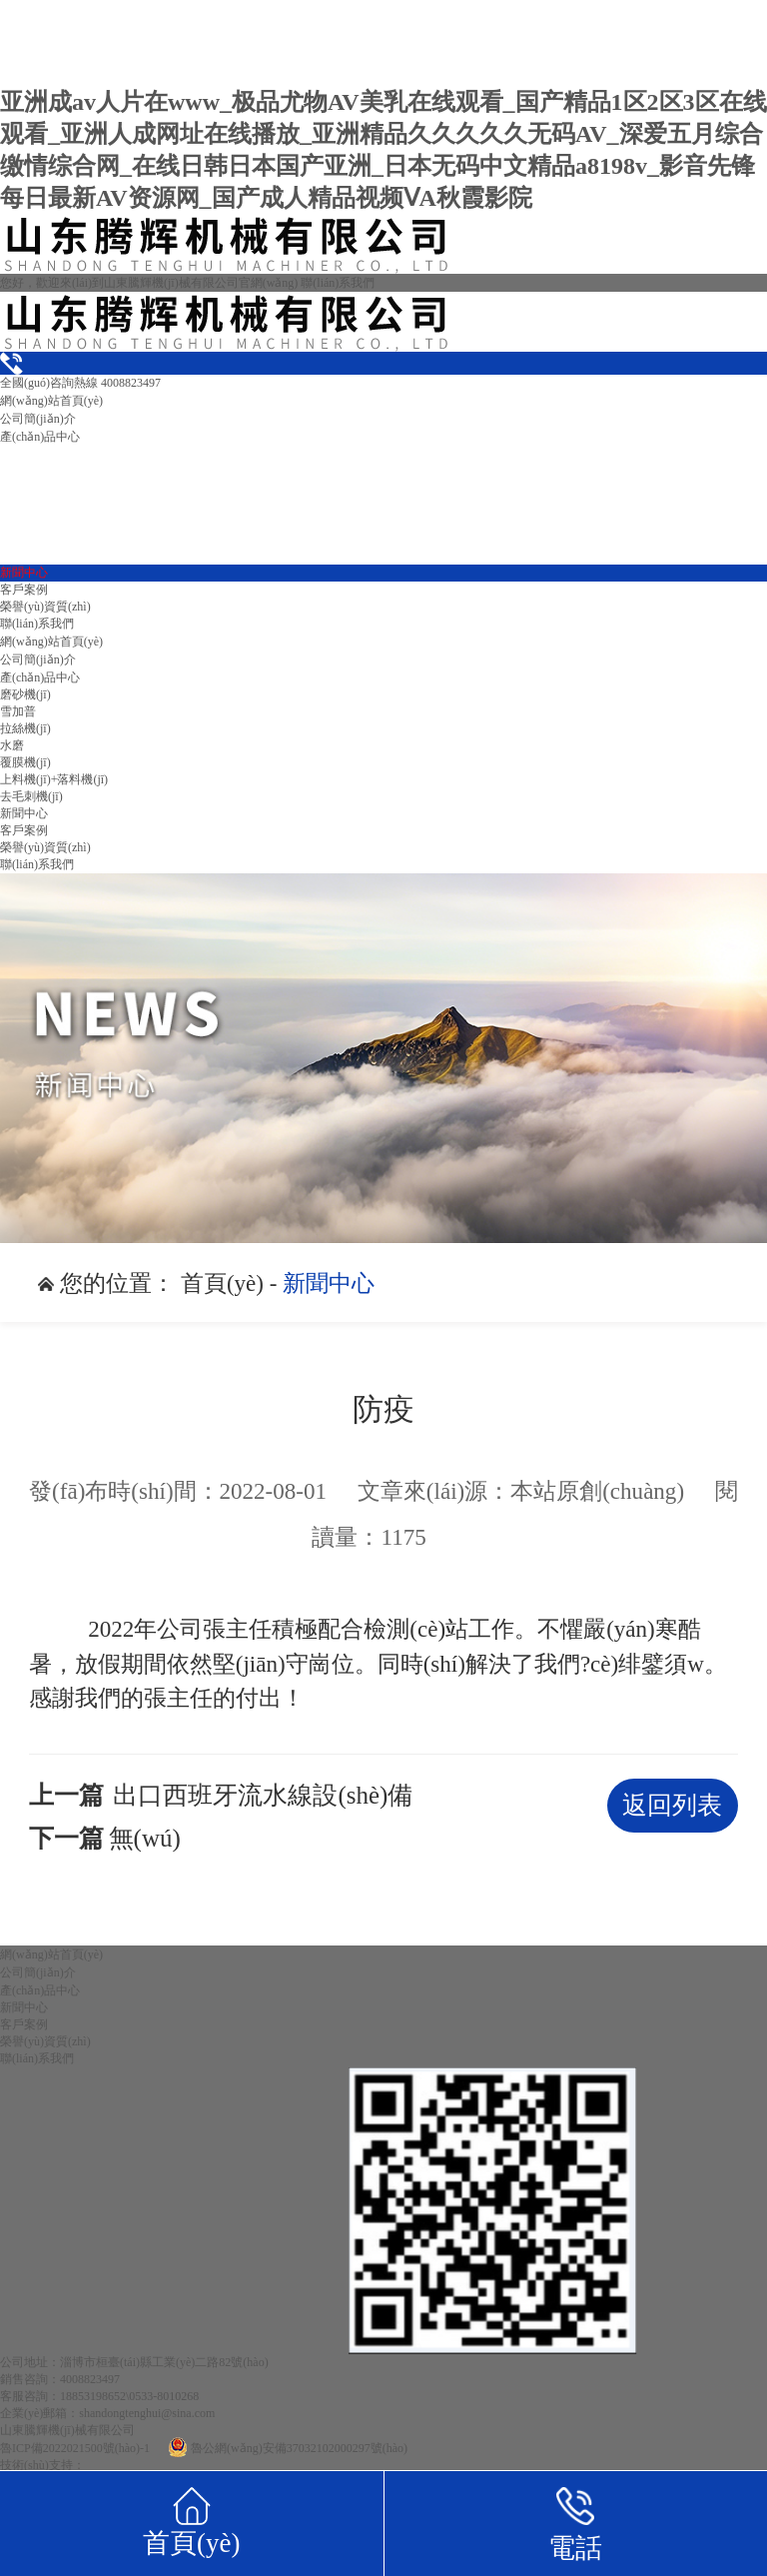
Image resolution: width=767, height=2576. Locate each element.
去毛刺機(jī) (31, 796)
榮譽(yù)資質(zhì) (45, 607)
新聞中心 (24, 573)
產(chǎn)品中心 (40, 437)
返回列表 (672, 1805)
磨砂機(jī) (25, 694)
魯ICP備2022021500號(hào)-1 (75, 2448)
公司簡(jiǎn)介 (38, 419)
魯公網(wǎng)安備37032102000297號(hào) (287, 2448)
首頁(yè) (222, 1283)
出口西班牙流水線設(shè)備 (262, 1795)
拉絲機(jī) (25, 728)
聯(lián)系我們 (338, 283)
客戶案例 (24, 590)
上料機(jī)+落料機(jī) (54, 779)
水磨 (12, 745)
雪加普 (18, 711)
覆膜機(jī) (25, 762)
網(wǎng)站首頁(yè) (51, 401)
